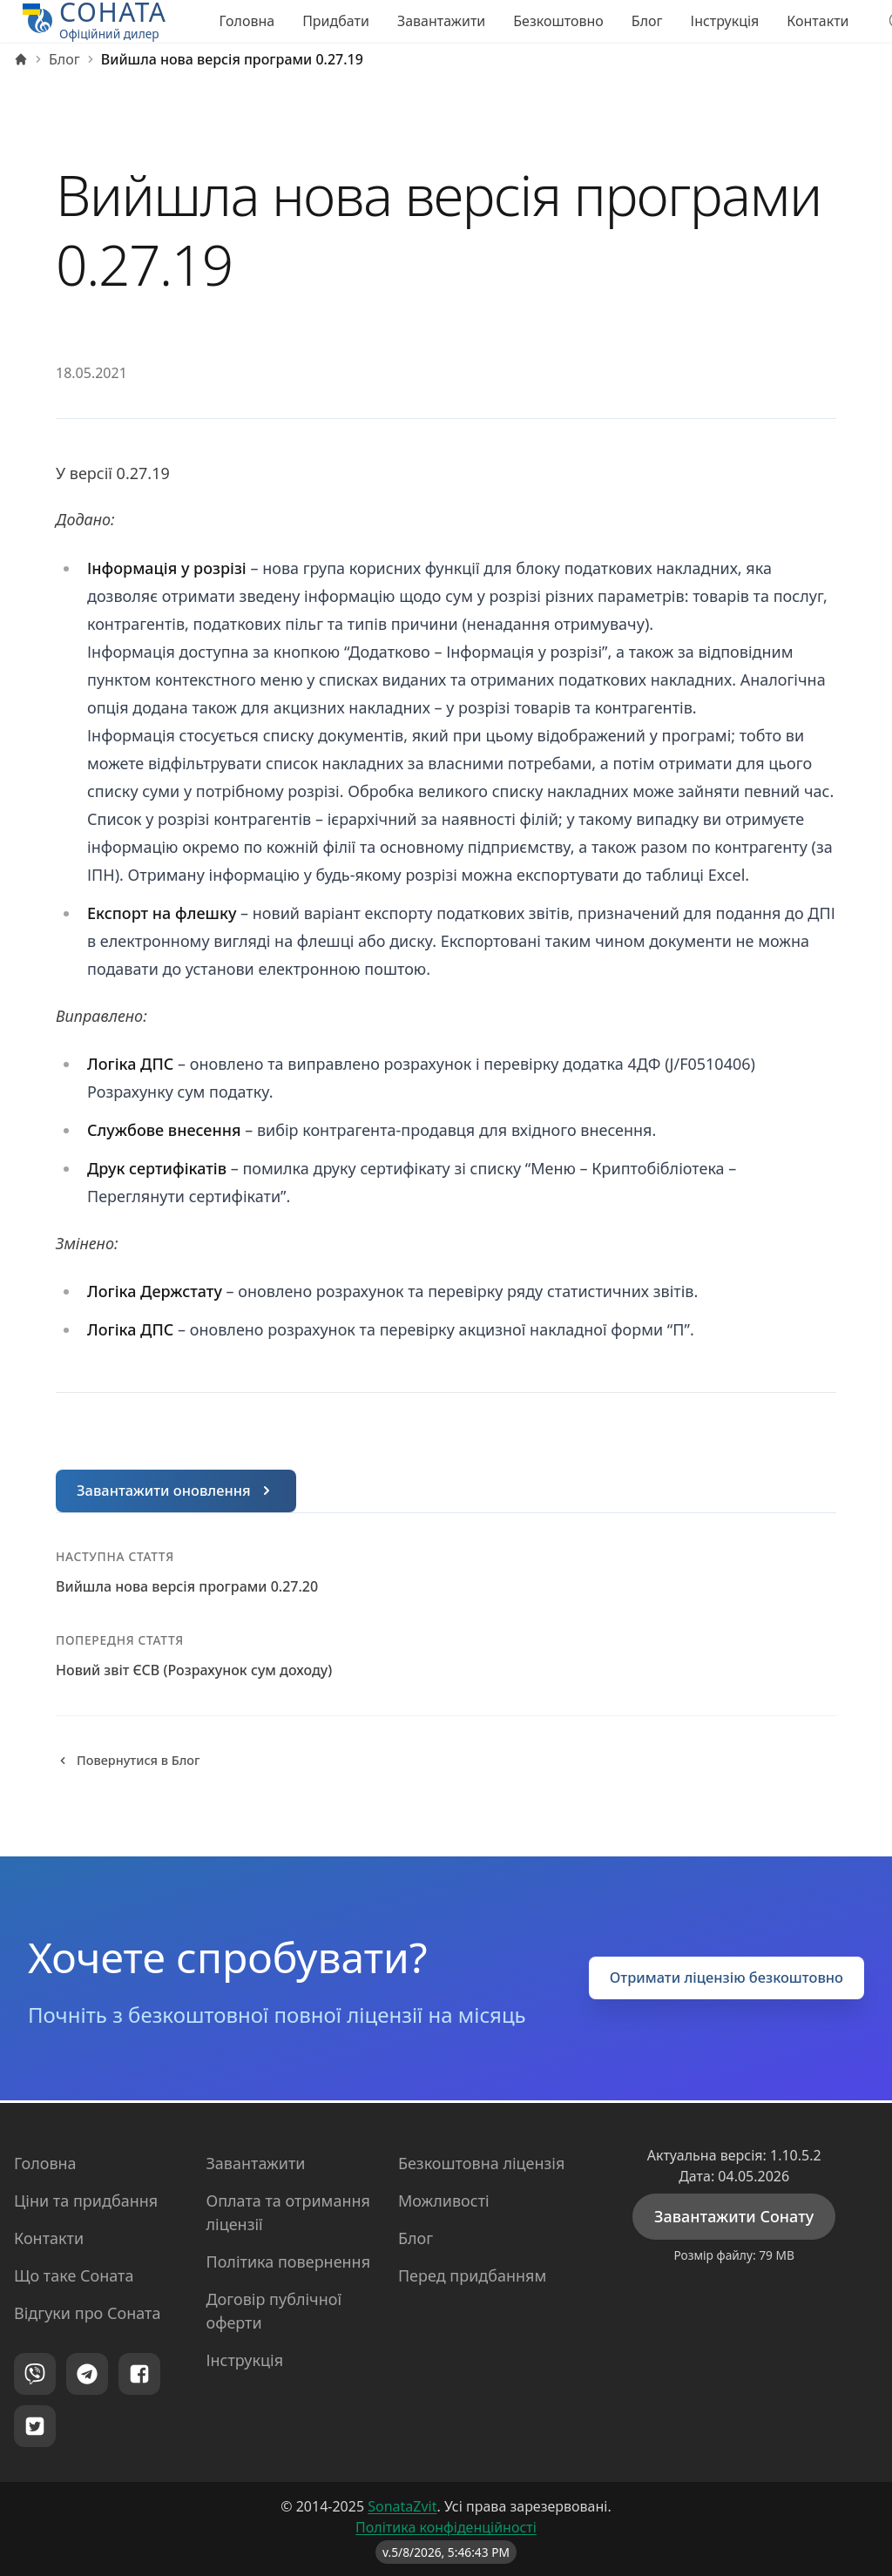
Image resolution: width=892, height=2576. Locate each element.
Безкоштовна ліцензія (481, 2163)
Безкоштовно (558, 20)
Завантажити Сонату (734, 2216)
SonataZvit (402, 2506)
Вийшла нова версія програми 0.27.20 (187, 1588)
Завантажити (441, 20)
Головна (246, 20)
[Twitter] (35, 2426)
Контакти (817, 20)
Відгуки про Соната (87, 2312)
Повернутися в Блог (134, 1763)
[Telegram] (87, 2374)
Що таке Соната (73, 2275)
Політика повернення (288, 2261)
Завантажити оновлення (184, 1491)
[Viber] (35, 2374)
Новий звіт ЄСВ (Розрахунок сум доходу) (194, 1671)
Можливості (444, 2200)
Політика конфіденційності (446, 2527)
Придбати (335, 20)
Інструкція (725, 20)
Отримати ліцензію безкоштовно (715, 1981)
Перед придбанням (472, 2275)
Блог (647, 20)
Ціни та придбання (86, 2200)
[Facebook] (139, 2374)
